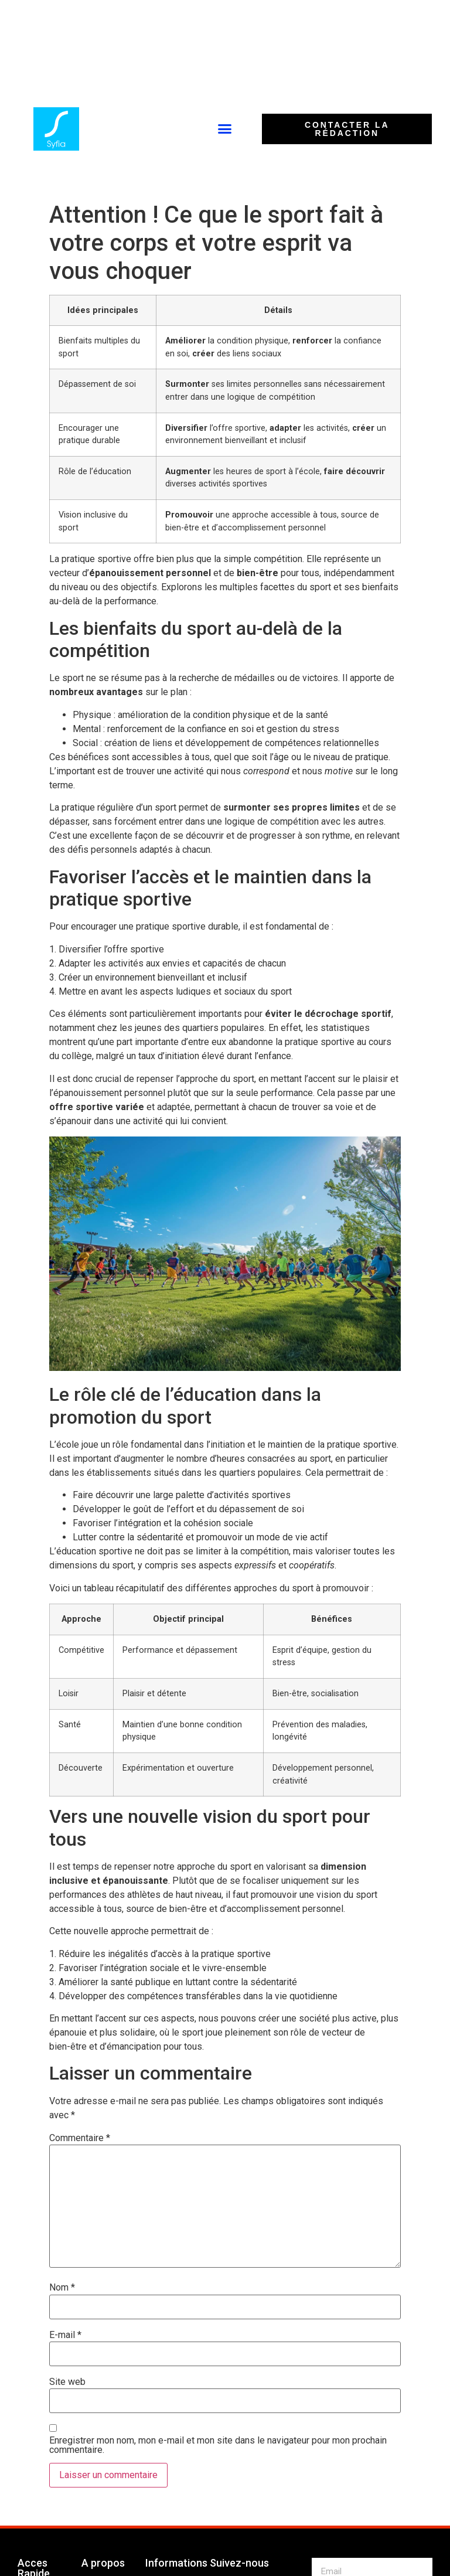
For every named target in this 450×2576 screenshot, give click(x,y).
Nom (62, 2287)
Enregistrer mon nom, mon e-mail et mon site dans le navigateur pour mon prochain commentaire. (218, 2445)
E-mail (65, 2335)
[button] (224, 129)
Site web (67, 2382)
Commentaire (79, 2138)
